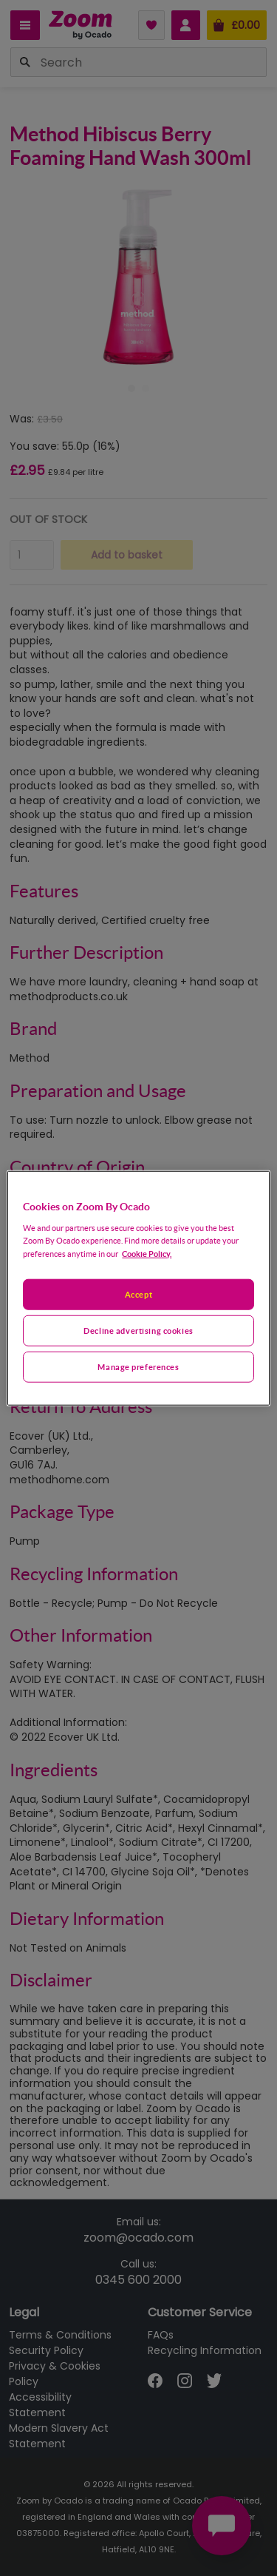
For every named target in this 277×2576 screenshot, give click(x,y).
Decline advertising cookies (138, 1330)
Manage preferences (138, 1366)
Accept (138, 1294)
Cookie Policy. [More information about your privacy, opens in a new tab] (146, 1253)
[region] (138, 1288)
